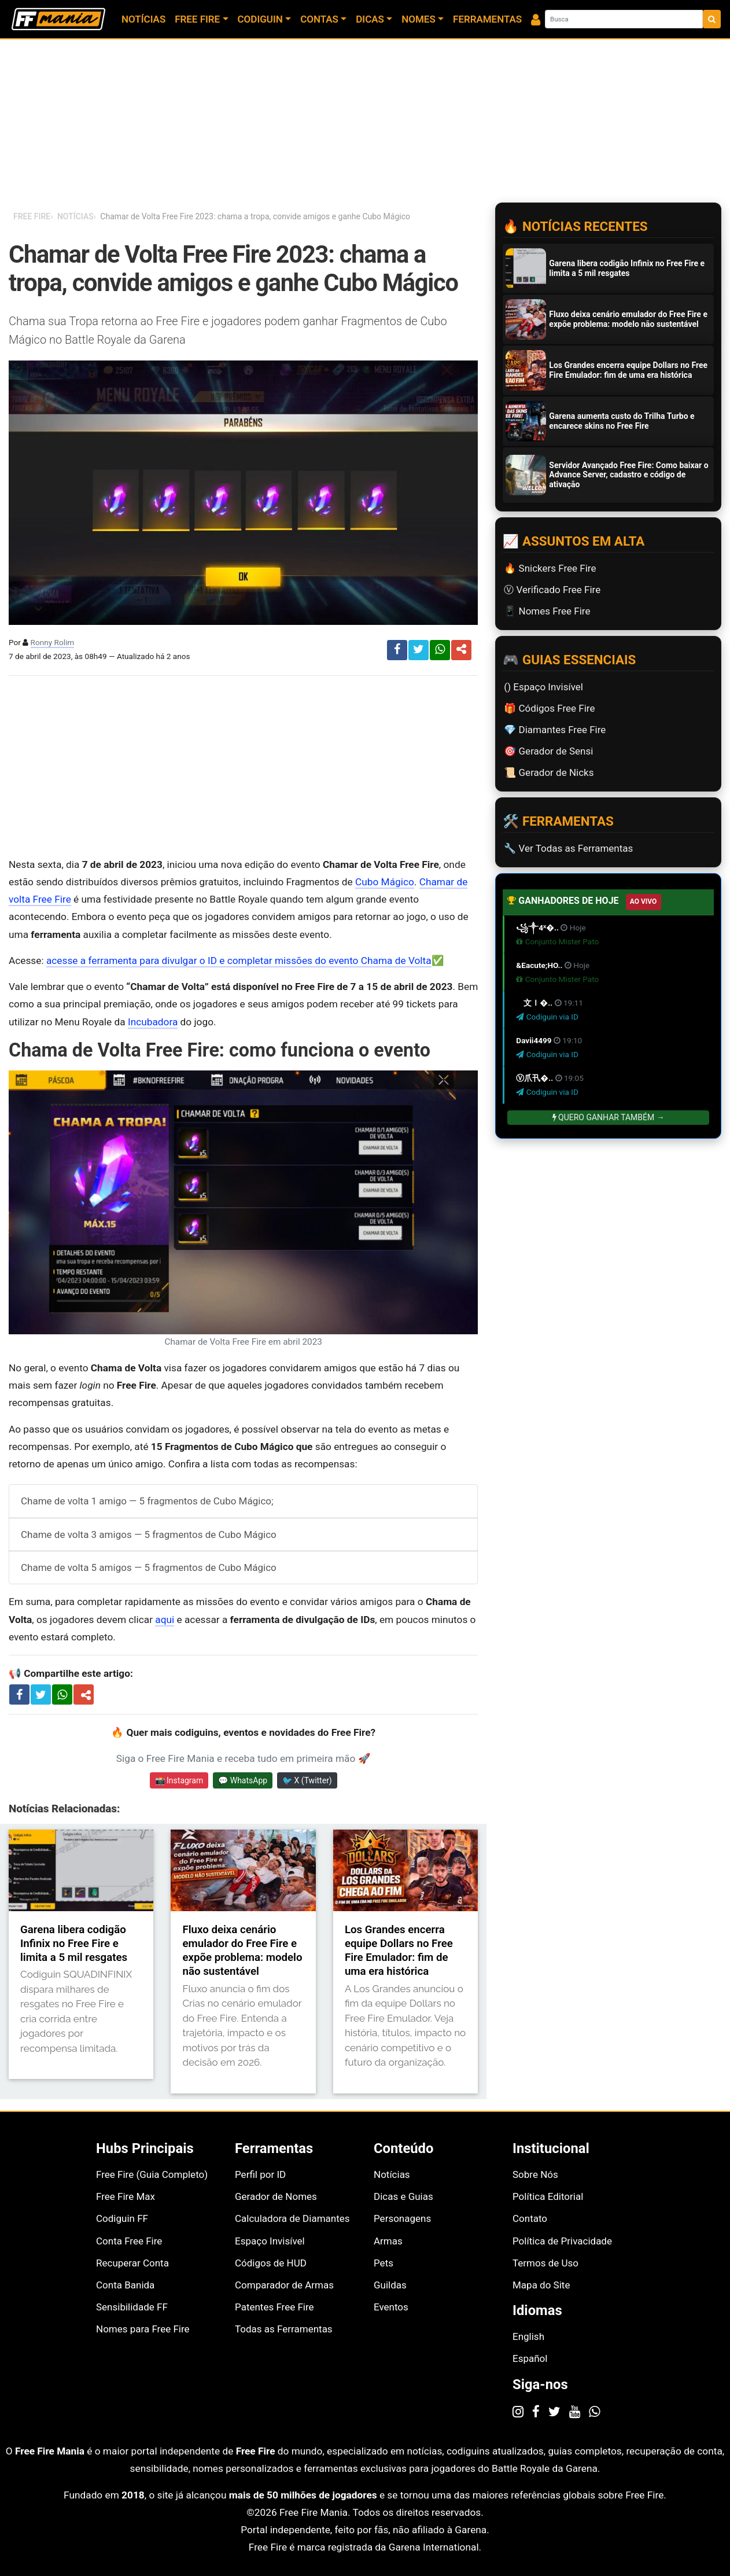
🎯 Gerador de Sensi (548, 751)
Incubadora (153, 1022)
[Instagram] (518, 2411)
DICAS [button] (370, 19)
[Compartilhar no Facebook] (19, 1694)
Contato (530, 2218)
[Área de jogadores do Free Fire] (535, 19)
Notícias (143, 19)
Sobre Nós (535, 2174)
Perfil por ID (260, 2174)
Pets (383, 2263)
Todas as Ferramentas (284, 2329)
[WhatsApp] (594, 2411)
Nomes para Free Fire (143, 2329)
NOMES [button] (418, 19)
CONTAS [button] (319, 19)
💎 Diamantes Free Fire (555, 729)
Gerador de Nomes (276, 2196)
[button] (461, 650)
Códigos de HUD (271, 2263)
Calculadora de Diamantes (292, 2218)
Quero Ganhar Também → (608, 1117)
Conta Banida (125, 2285)
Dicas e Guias (403, 2196)
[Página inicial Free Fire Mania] (58, 19)
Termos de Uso (545, 2263)
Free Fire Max (125, 2196)
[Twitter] (554, 2411)
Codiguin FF (122, 2218)
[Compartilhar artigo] (85, 1695)
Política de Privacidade (562, 2241)
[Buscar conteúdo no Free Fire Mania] (624, 19)
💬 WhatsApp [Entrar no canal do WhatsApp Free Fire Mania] (242, 1780)
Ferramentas (487, 19)
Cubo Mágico (384, 882)
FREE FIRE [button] (197, 19)
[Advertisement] (243, 766)
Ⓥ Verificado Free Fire (552, 589)
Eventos (391, 2307)
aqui (164, 1619)
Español (530, 2358)
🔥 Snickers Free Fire (550, 568)
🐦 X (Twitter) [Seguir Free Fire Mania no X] (307, 1780)
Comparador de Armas (284, 2285)
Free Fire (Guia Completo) (152, 2174)
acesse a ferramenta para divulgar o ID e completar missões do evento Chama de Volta (239, 960)
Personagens (402, 2218)
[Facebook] (536, 2411)
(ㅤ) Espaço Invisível (543, 687)
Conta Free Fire (129, 2241)
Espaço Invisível (270, 2241)
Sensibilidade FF (132, 2307)
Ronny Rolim (53, 642)
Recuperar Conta (132, 2263)
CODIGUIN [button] (260, 19)
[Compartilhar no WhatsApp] (62, 1694)
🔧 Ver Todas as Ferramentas (568, 848)
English (528, 2336)
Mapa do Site (541, 2285)
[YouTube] (574, 2411)
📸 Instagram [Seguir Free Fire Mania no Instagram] (179, 1780)
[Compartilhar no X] (40, 1694)
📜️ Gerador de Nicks (548, 772)
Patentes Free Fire (274, 2307)
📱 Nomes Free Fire (547, 611)
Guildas (390, 2285)
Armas (388, 2241)
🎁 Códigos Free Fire (549, 708)
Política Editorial (548, 2196)
